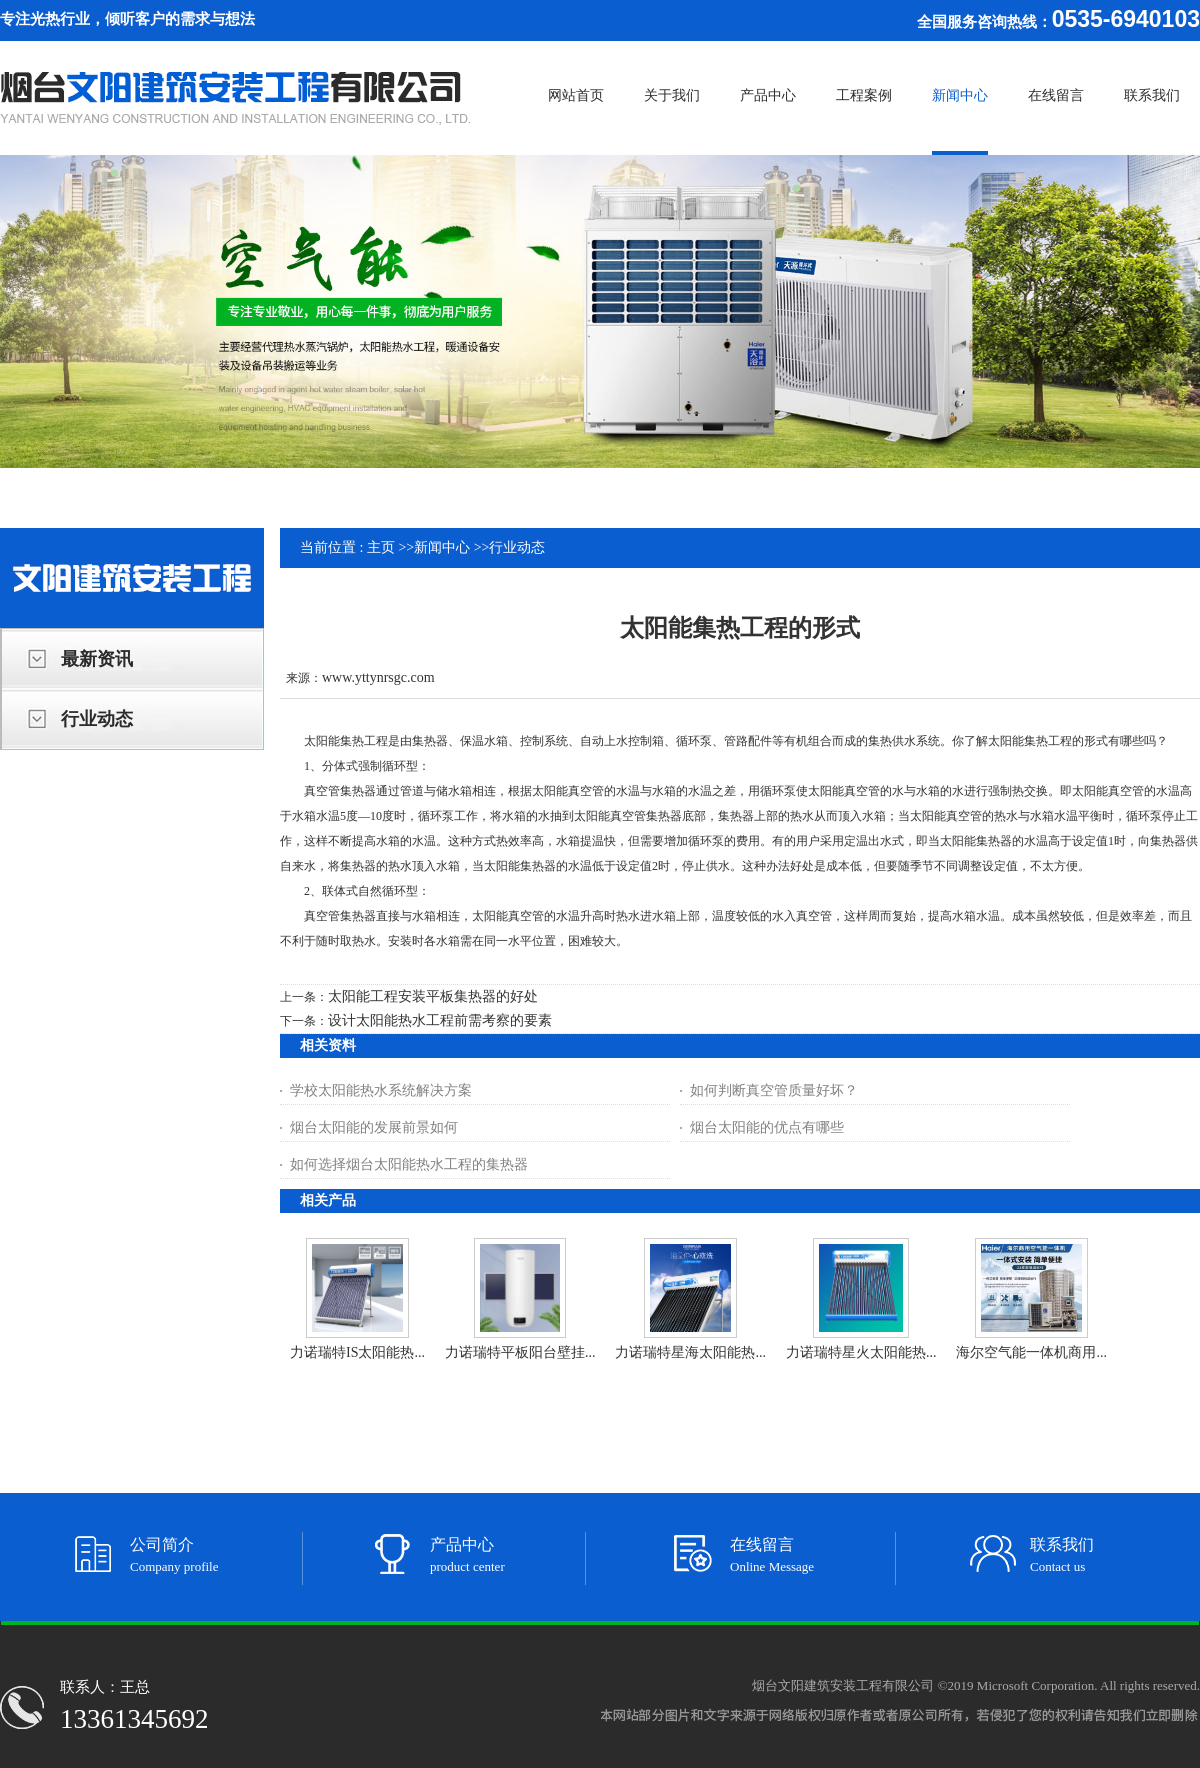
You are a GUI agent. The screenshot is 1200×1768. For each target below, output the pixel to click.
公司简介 (162, 1544)
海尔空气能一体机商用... (1031, 1352)
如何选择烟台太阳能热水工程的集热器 (409, 1164)
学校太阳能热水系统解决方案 (381, 1090)
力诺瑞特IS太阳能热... (357, 1352)
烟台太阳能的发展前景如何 (374, 1127)
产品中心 (462, 1544)
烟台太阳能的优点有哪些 (767, 1127)
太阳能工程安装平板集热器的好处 (433, 996)
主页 (381, 547)
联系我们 (1062, 1544)
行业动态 (517, 547)
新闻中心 (442, 547)
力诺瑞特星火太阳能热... (861, 1352)
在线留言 (762, 1544)
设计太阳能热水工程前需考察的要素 (440, 1020)
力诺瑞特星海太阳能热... (690, 1352)
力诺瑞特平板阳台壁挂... (520, 1352)
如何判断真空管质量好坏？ (774, 1090)
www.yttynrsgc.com (378, 677)
